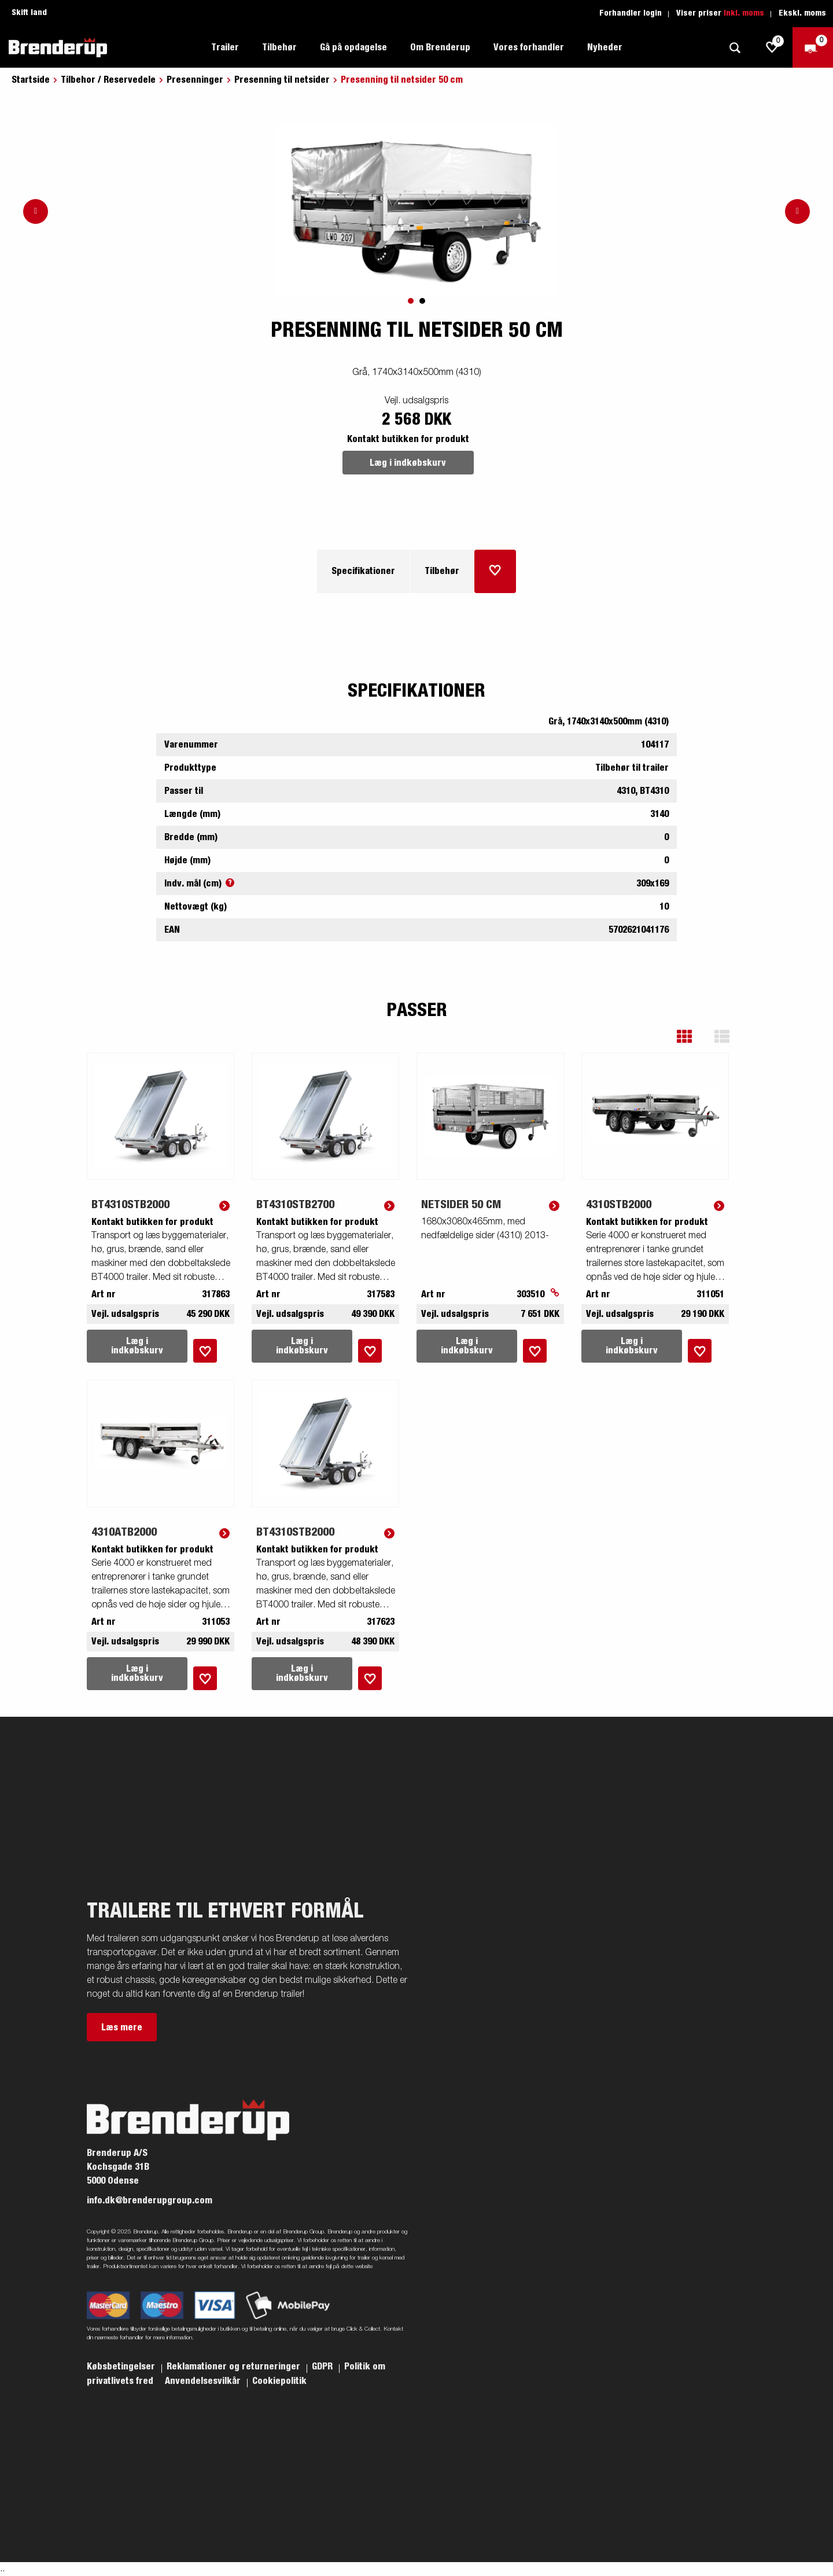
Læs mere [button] (121, 2027)
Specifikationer (363, 571)
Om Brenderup (440, 47)
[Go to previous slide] (35, 211)
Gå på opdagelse (353, 47)
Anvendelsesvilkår (204, 2381)
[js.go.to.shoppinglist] (772, 47)
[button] (693, 1036)
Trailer (225, 47)
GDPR (323, 2366)
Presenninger (195, 79)
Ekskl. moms (802, 13)
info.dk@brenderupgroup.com (149, 2200)
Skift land (29, 13)
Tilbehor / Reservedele (108, 79)
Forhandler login (630, 13)
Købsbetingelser (122, 2366)
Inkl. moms (744, 13)
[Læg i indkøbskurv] (495, 571)
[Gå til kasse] (813, 47)
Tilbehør (279, 47)
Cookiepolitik (279, 2381)
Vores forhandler (528, 47)
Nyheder (604, 47)
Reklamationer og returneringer (235, 2366)
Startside (31, 79)
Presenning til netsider (282, 79)
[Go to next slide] (797, 211)
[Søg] (734, 48)
